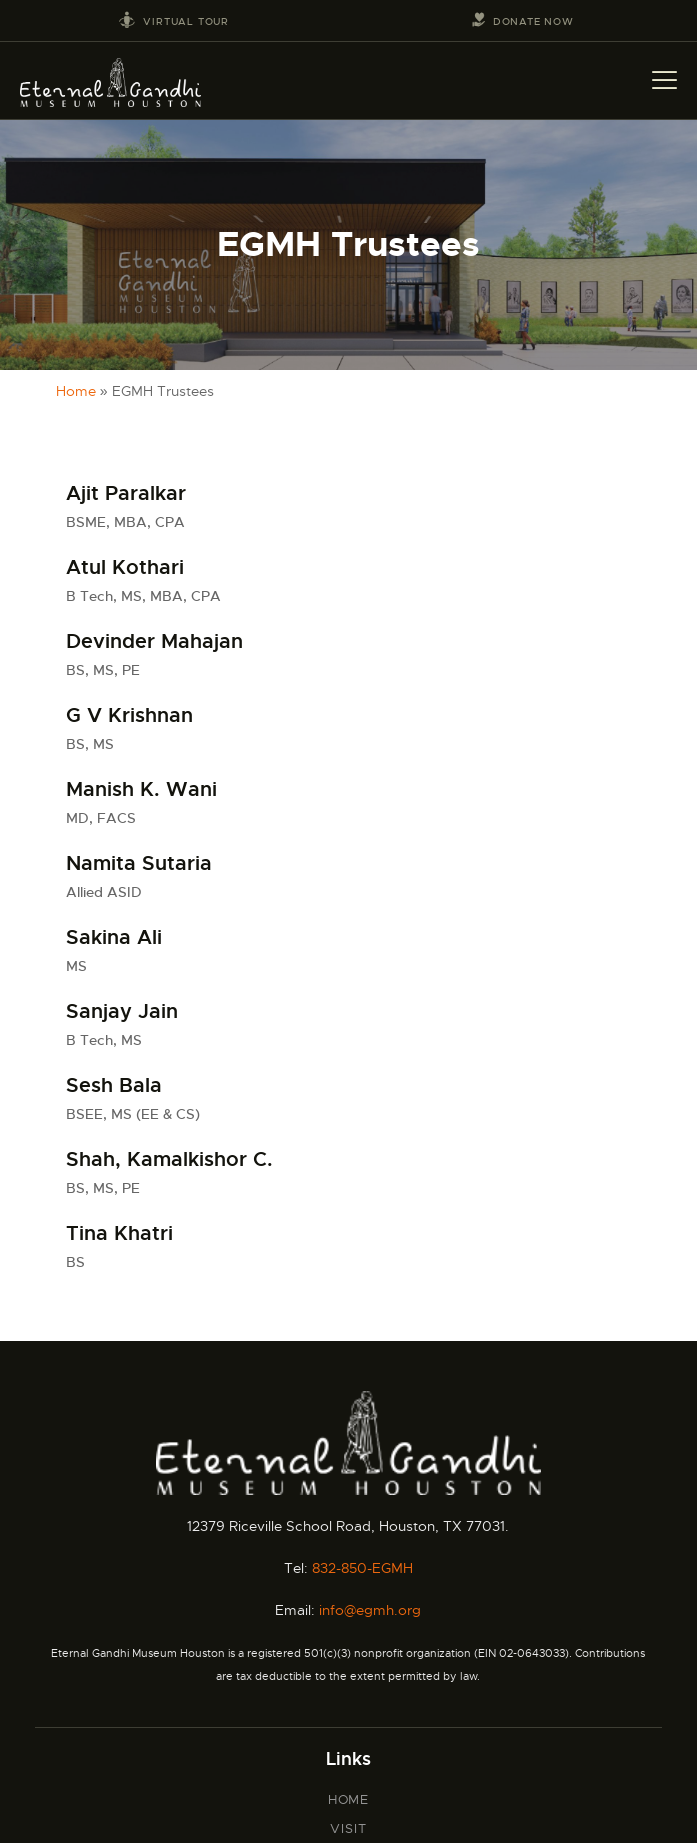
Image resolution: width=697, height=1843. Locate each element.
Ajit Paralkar (126, 494)
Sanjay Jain (122, 1012)
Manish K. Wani (141, 790)
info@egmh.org (370, 1610)
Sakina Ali (114, 938)
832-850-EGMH (362, 1568)
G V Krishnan (129, 716)
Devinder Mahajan (154, 642)
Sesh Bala (114, 1086)
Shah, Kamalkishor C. (169, 1160)
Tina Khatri (119, 1234)
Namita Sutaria (139, 864)
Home (76, 391)
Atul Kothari (125, 568)
